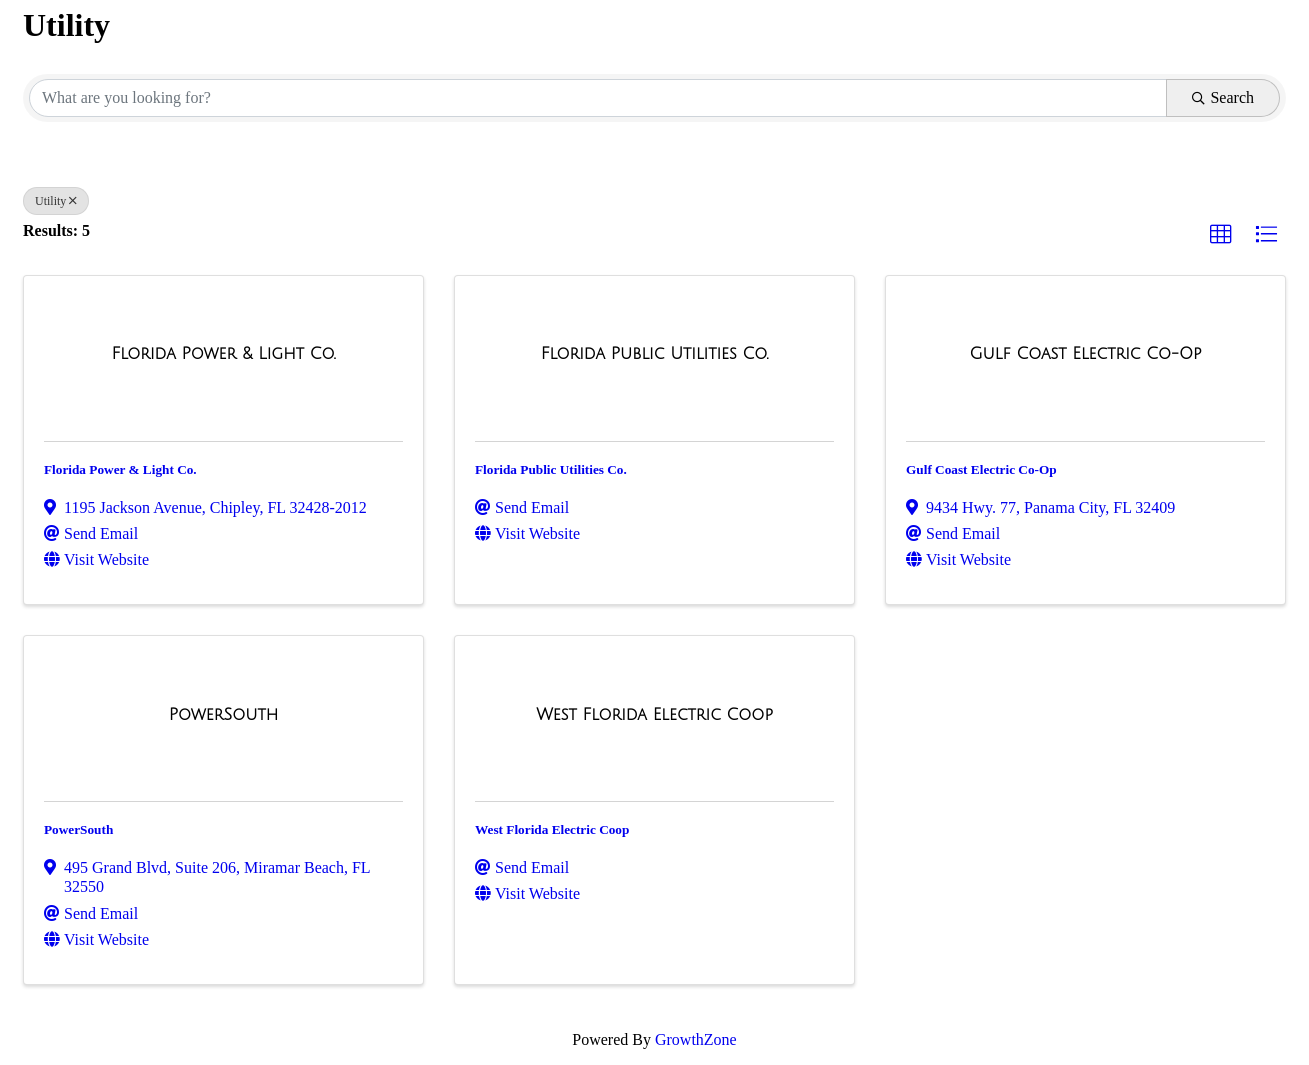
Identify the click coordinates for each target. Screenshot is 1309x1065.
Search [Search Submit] (1223, 97)
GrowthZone (696, 1039)
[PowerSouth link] (223, 715)
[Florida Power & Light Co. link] (223, 354)
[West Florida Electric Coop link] (654, 715)
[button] (1221, 235)
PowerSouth (78, 829)
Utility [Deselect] (56, 201)
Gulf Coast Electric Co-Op (981, 469)
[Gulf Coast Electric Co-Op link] (1085, 354)
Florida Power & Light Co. (120, 469)
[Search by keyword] (598, 98)
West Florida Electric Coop (552, 829)
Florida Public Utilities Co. (551, 469)
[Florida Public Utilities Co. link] (655, 354)
